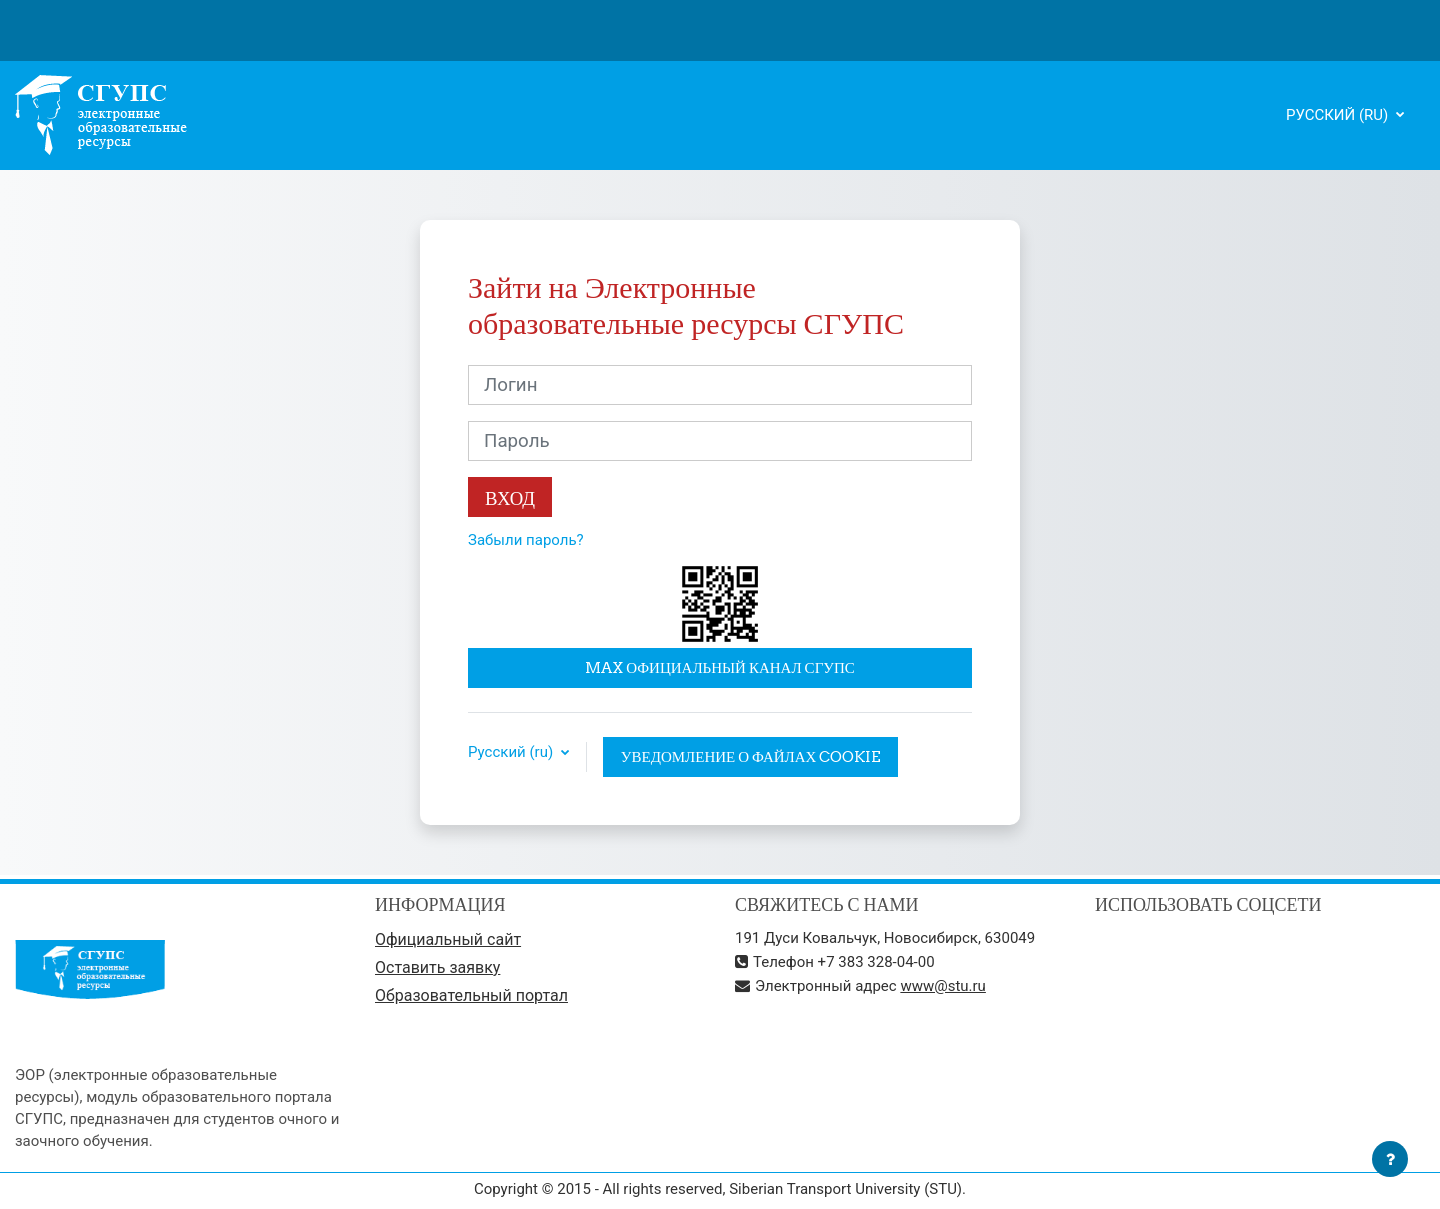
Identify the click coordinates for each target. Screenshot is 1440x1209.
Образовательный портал (471, 995)
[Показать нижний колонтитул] (1390, 1159)
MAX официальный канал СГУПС (720, 667)
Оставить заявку (437, 967)
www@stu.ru (943, 986)
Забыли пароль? (526, 540)
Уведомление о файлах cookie (751, 756)
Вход (510, 498)
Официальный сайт (448, 939)
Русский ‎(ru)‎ (1339, 115)
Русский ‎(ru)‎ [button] (512, 752)
